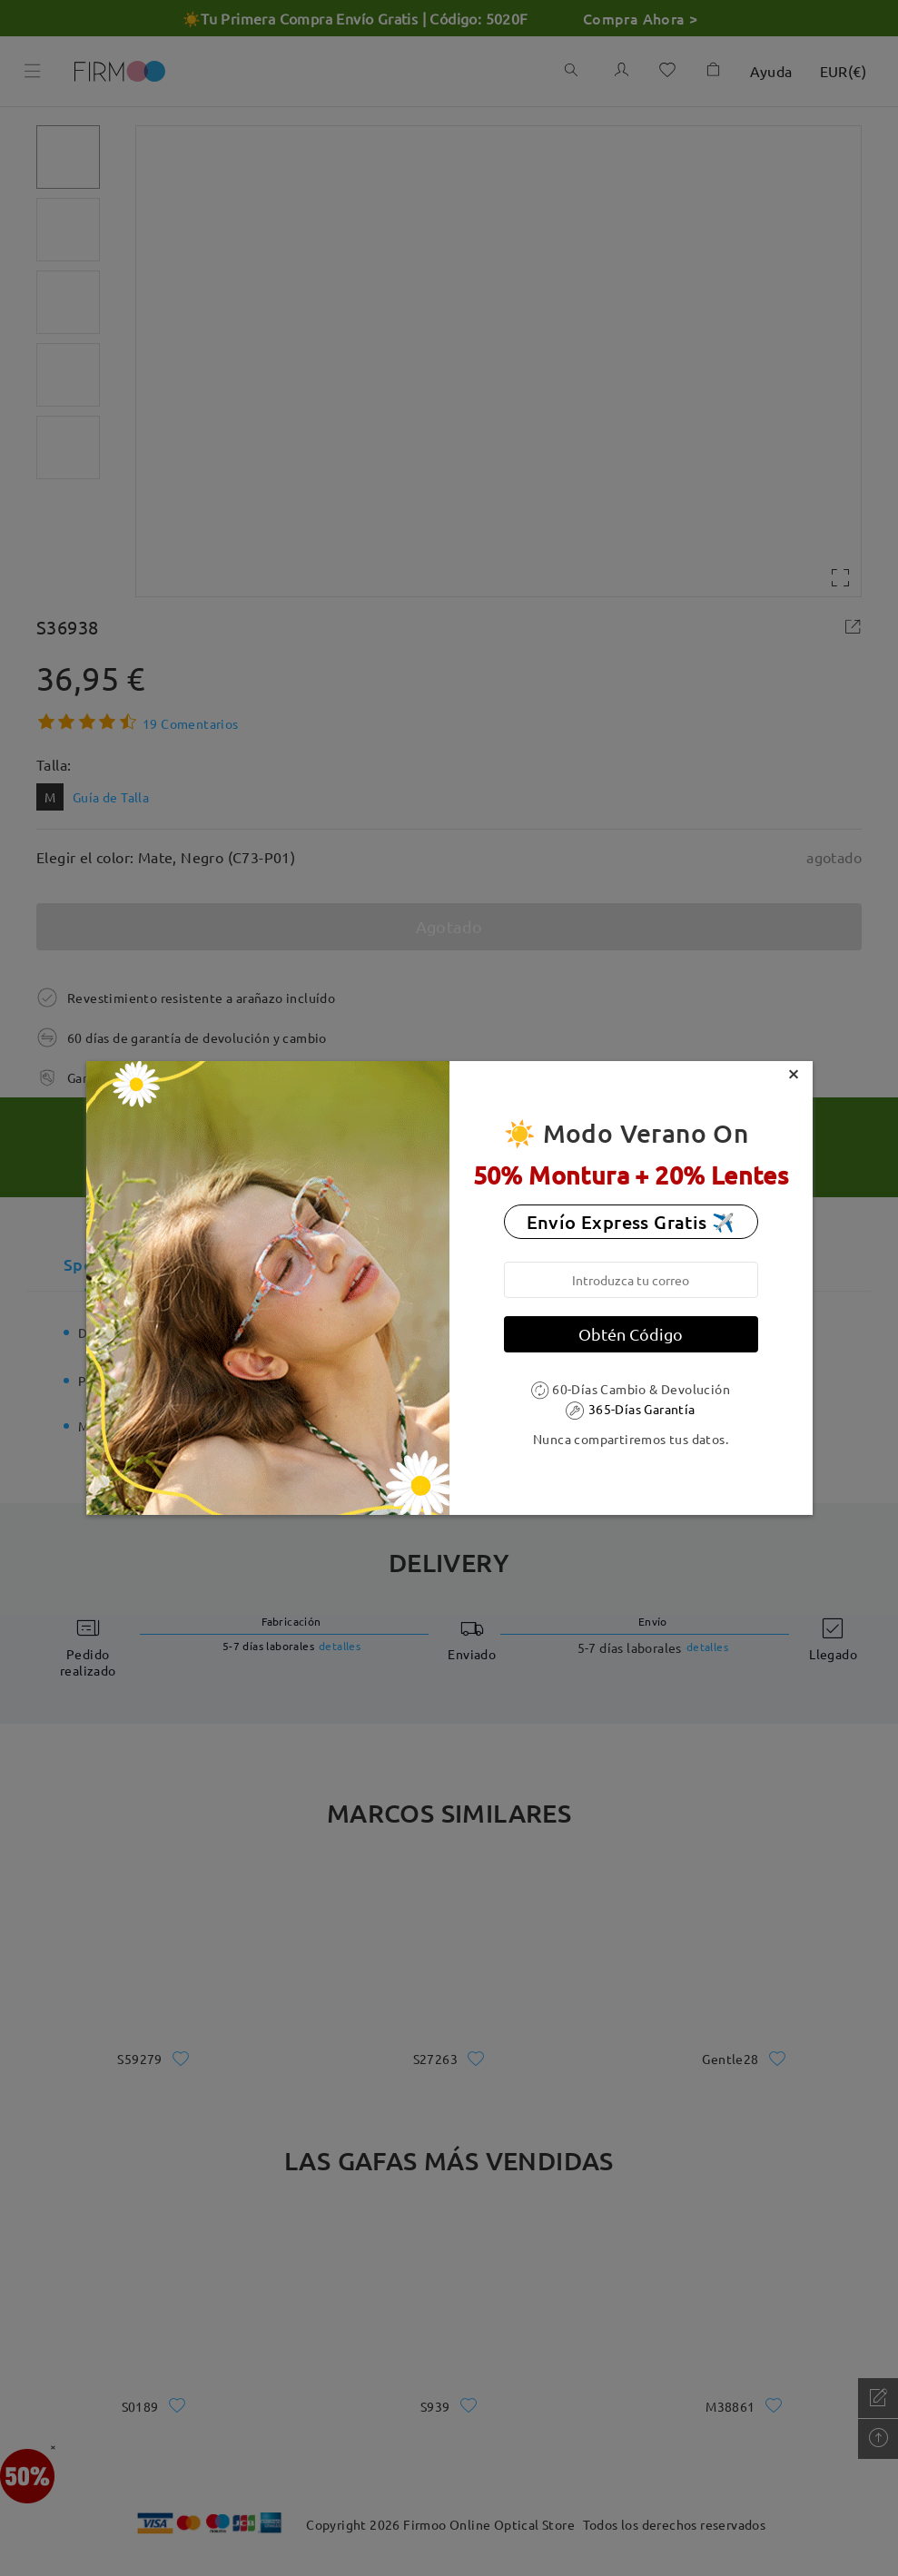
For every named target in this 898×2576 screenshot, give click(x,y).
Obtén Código (630, 1333)
